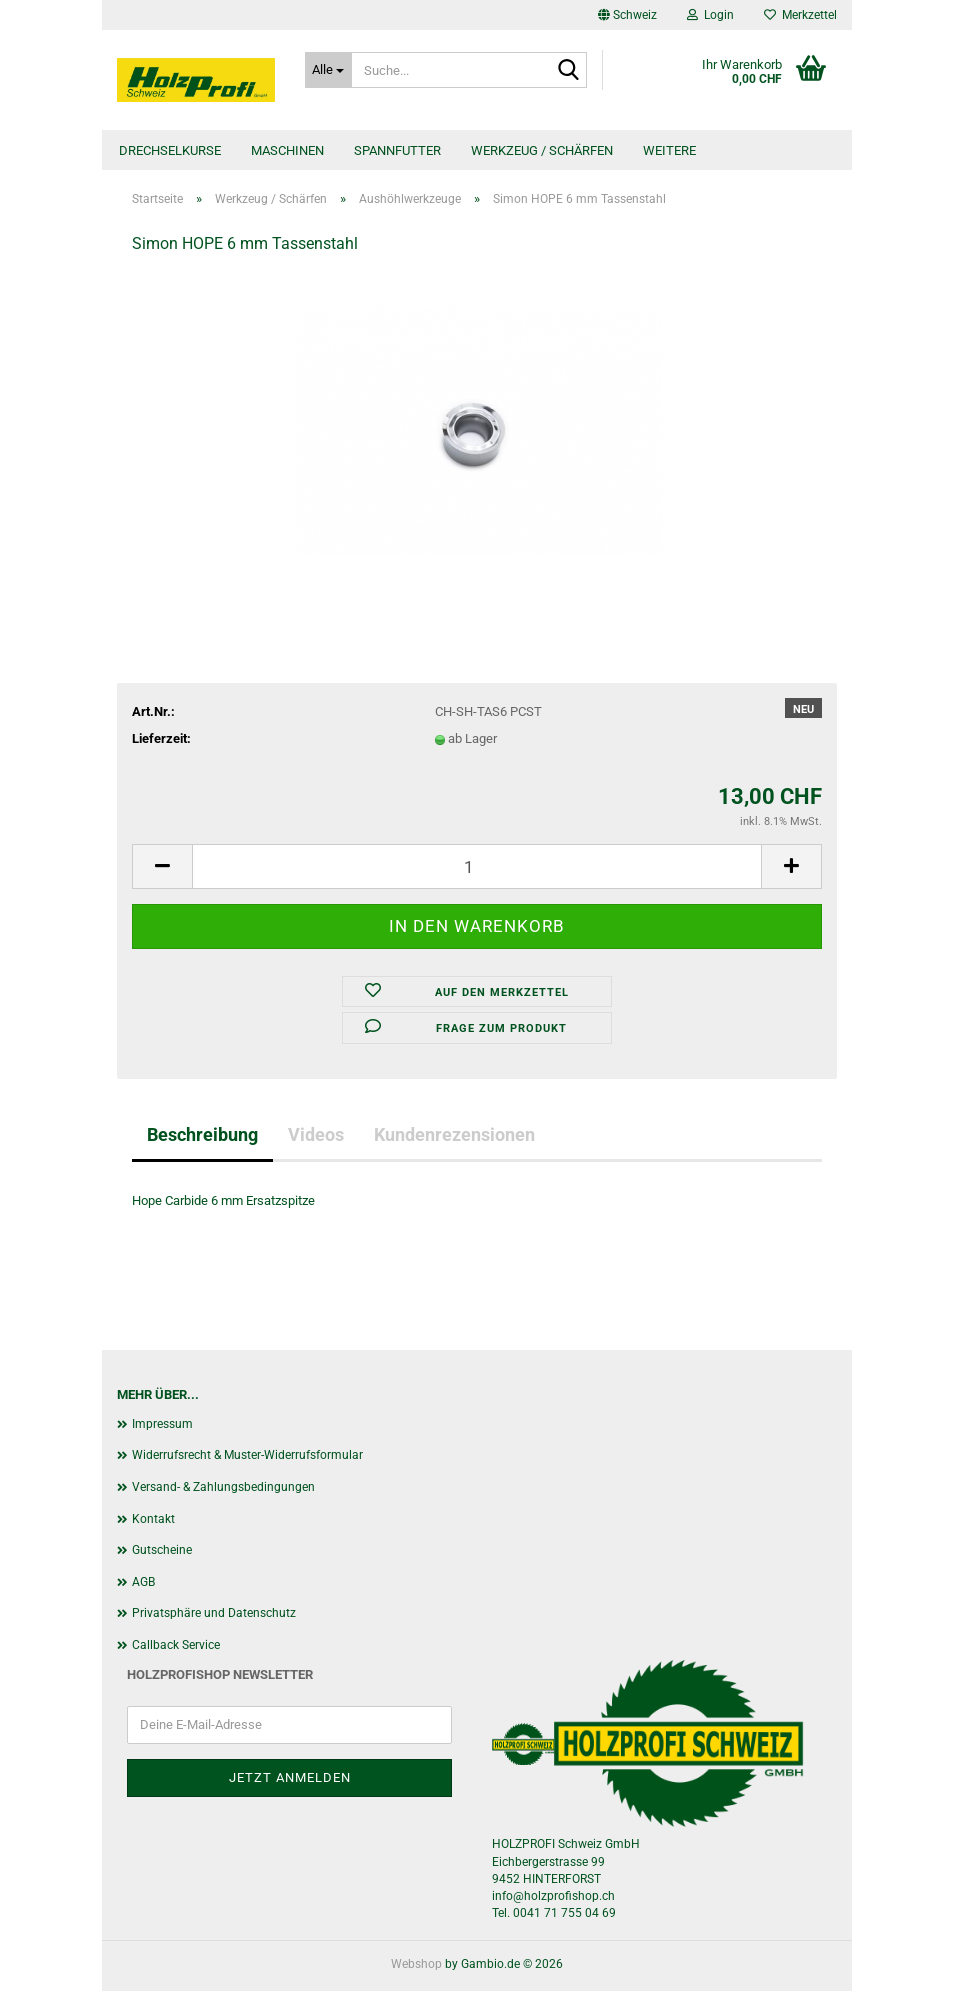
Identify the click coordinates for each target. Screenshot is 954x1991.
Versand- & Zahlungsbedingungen (223, 1487)
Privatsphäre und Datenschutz (214, 1613)
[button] (627, 15)
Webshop (416, 1964)
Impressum (162, 1424)
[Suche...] (329, 70)
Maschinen (287, 150)
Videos (316, 1134)
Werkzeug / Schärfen (542, 150)
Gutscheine (162, 1550)
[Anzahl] (477, 866)
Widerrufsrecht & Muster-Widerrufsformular (247, 1455)
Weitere (669, 150)
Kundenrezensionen (454, 1134)
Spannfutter (397, 150)
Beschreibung (202, 1134)
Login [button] (710, 15)
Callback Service (176, 1645)
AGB (143, 1582)
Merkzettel (800, 15)
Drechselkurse (170, 150)
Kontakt (153, 1519)
